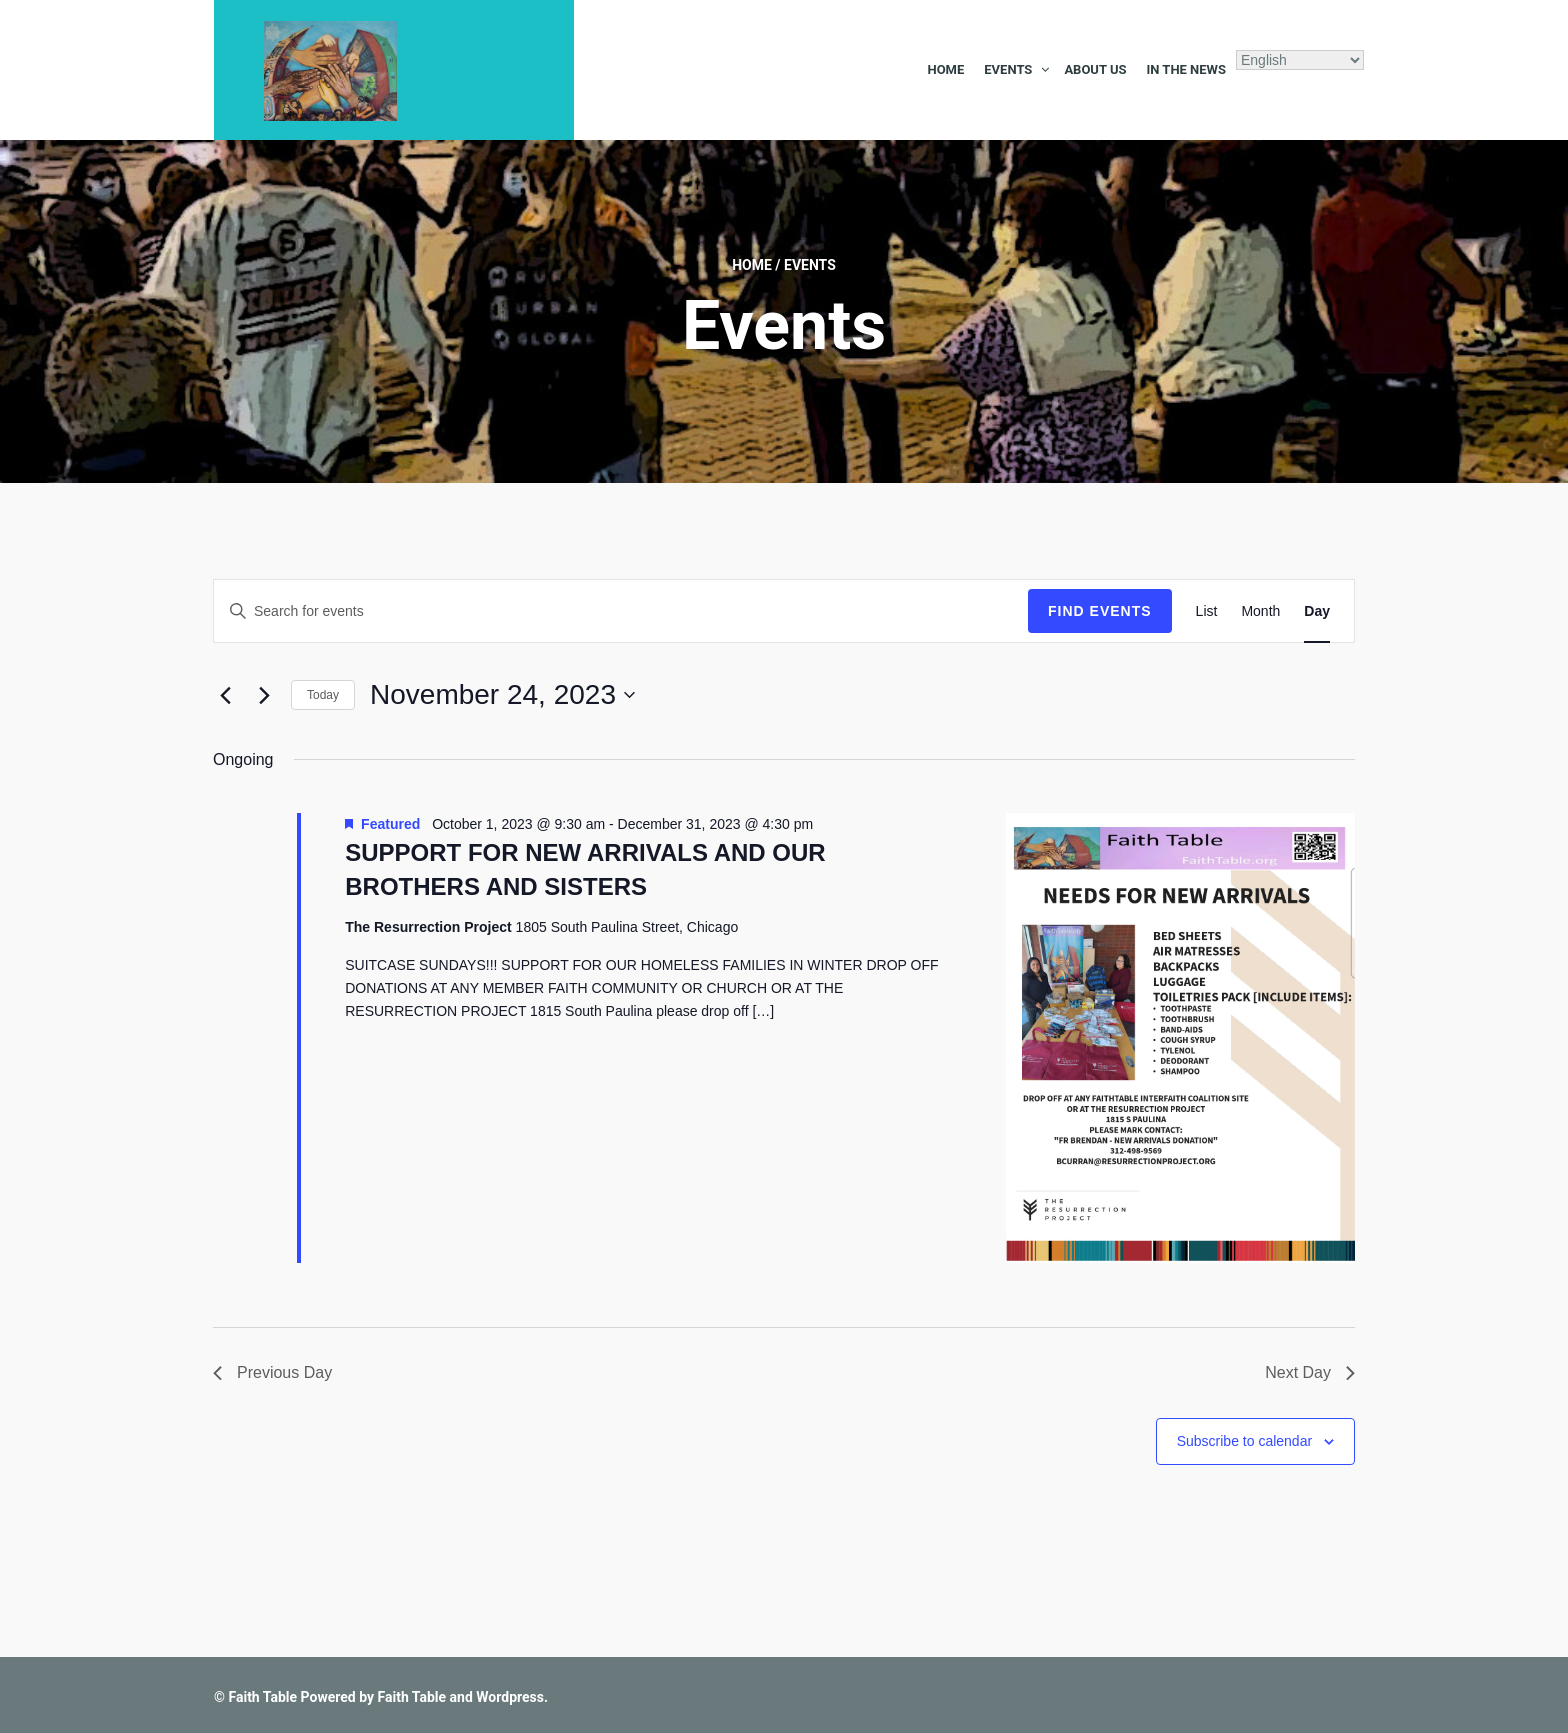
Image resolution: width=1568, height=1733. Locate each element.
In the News (1186, 69)
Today (323, 695)
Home (945, 69)
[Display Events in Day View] (1317, 611)
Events (1008, 69)
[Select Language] (1300, 60)
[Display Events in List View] (1207, 611)
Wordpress (510, 1697)
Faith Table (262, 1697)
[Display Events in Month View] (1260, 611)
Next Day (1310, 1372)
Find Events (1100, 611)
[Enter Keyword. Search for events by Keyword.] (621, 611)
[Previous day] (225, 695)
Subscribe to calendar (1244, 1441)
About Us (1095, 69)
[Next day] (264, 695)
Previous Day (272, 1372)
